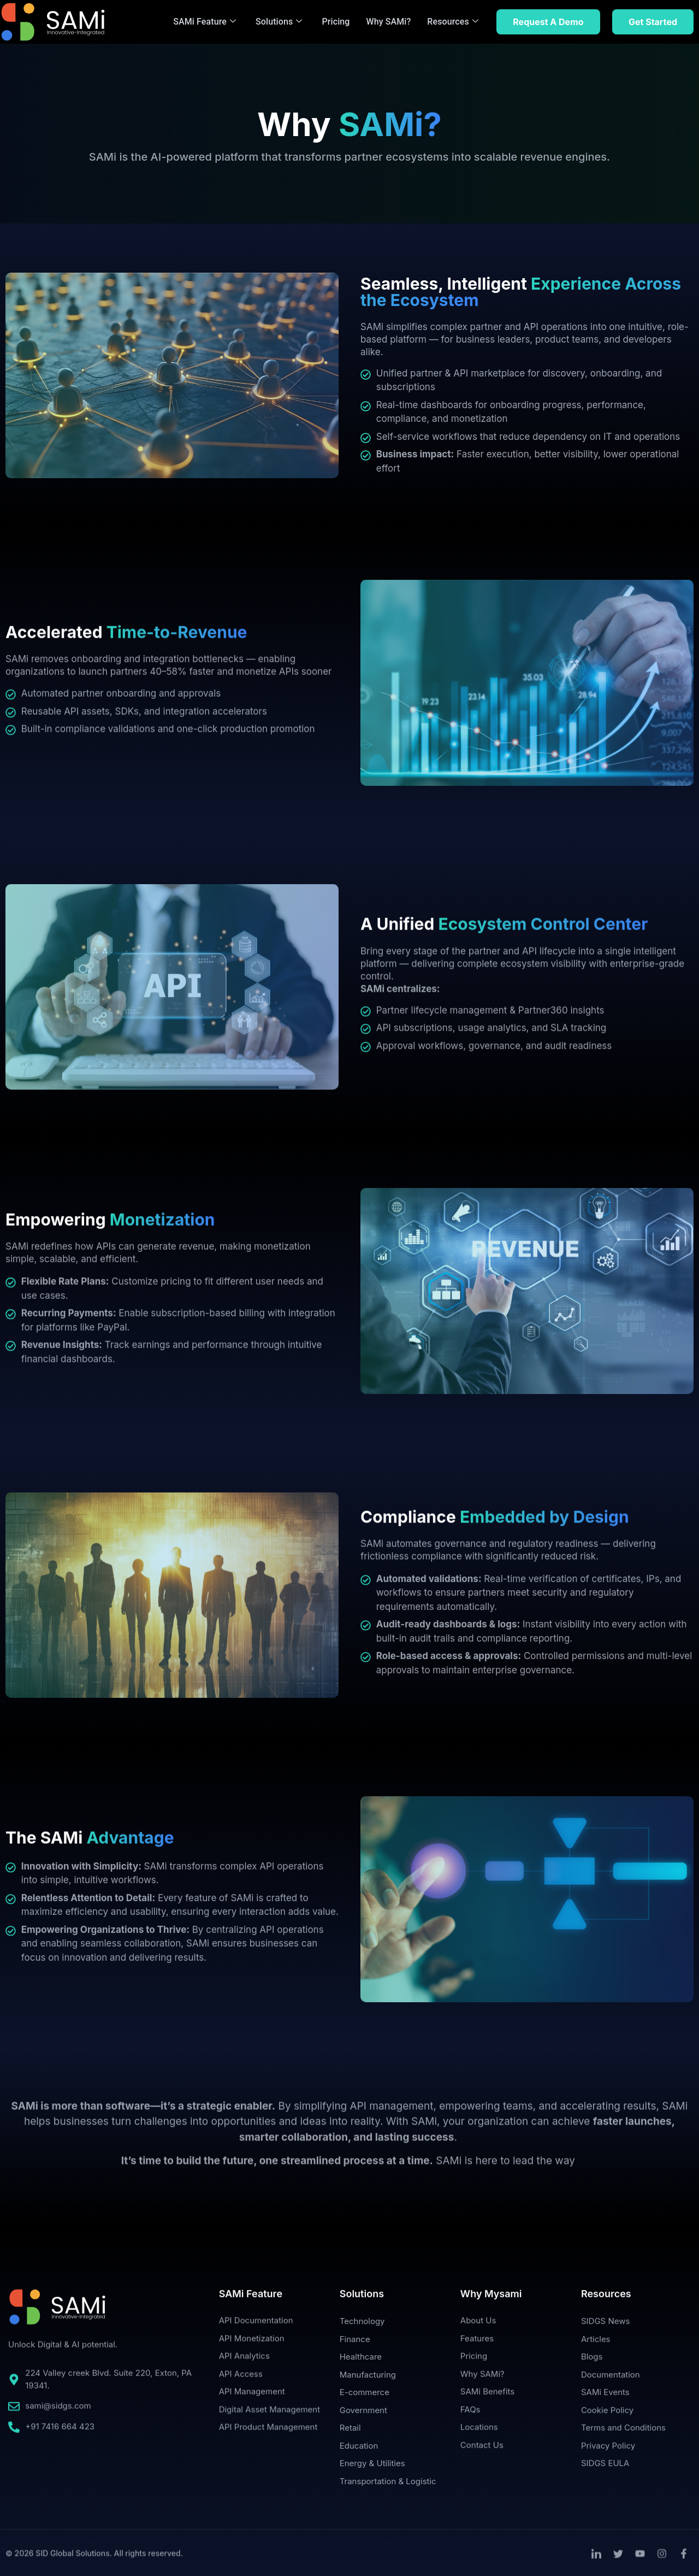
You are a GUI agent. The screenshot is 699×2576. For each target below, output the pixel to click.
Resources (452, 21)
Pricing (336, 21)
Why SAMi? (388, 21)
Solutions (279, 21)
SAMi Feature (204, 21)
